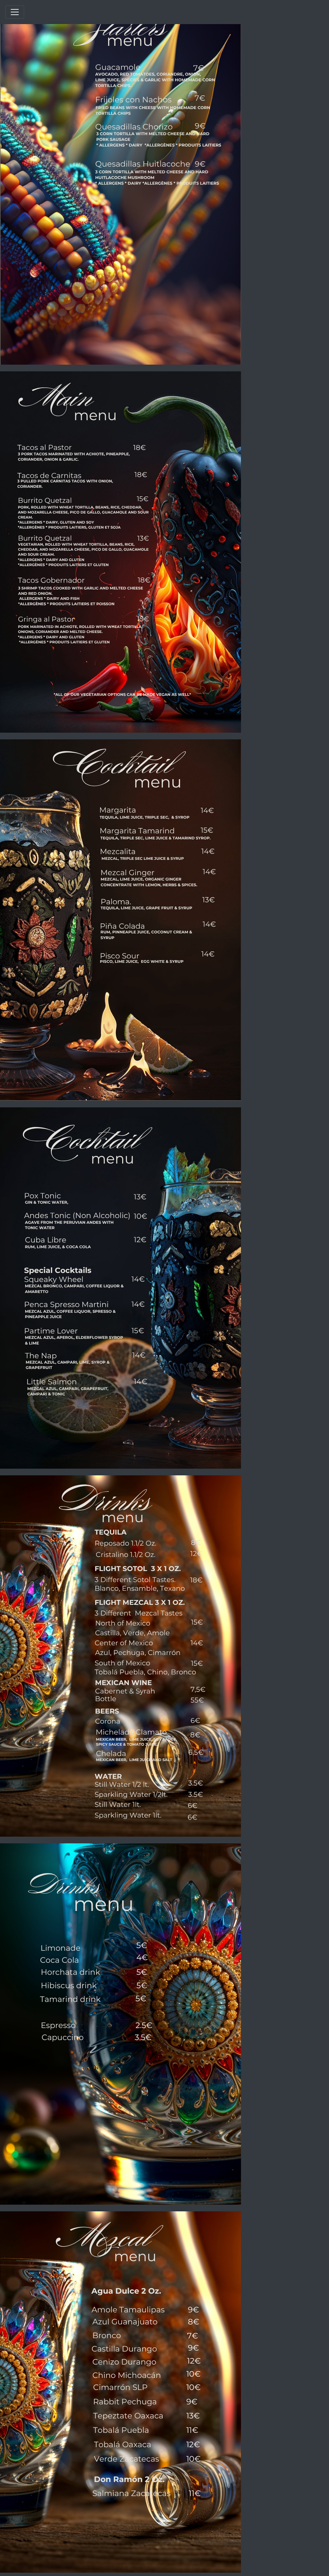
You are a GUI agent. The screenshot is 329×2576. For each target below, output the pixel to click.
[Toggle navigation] (14, 12)
